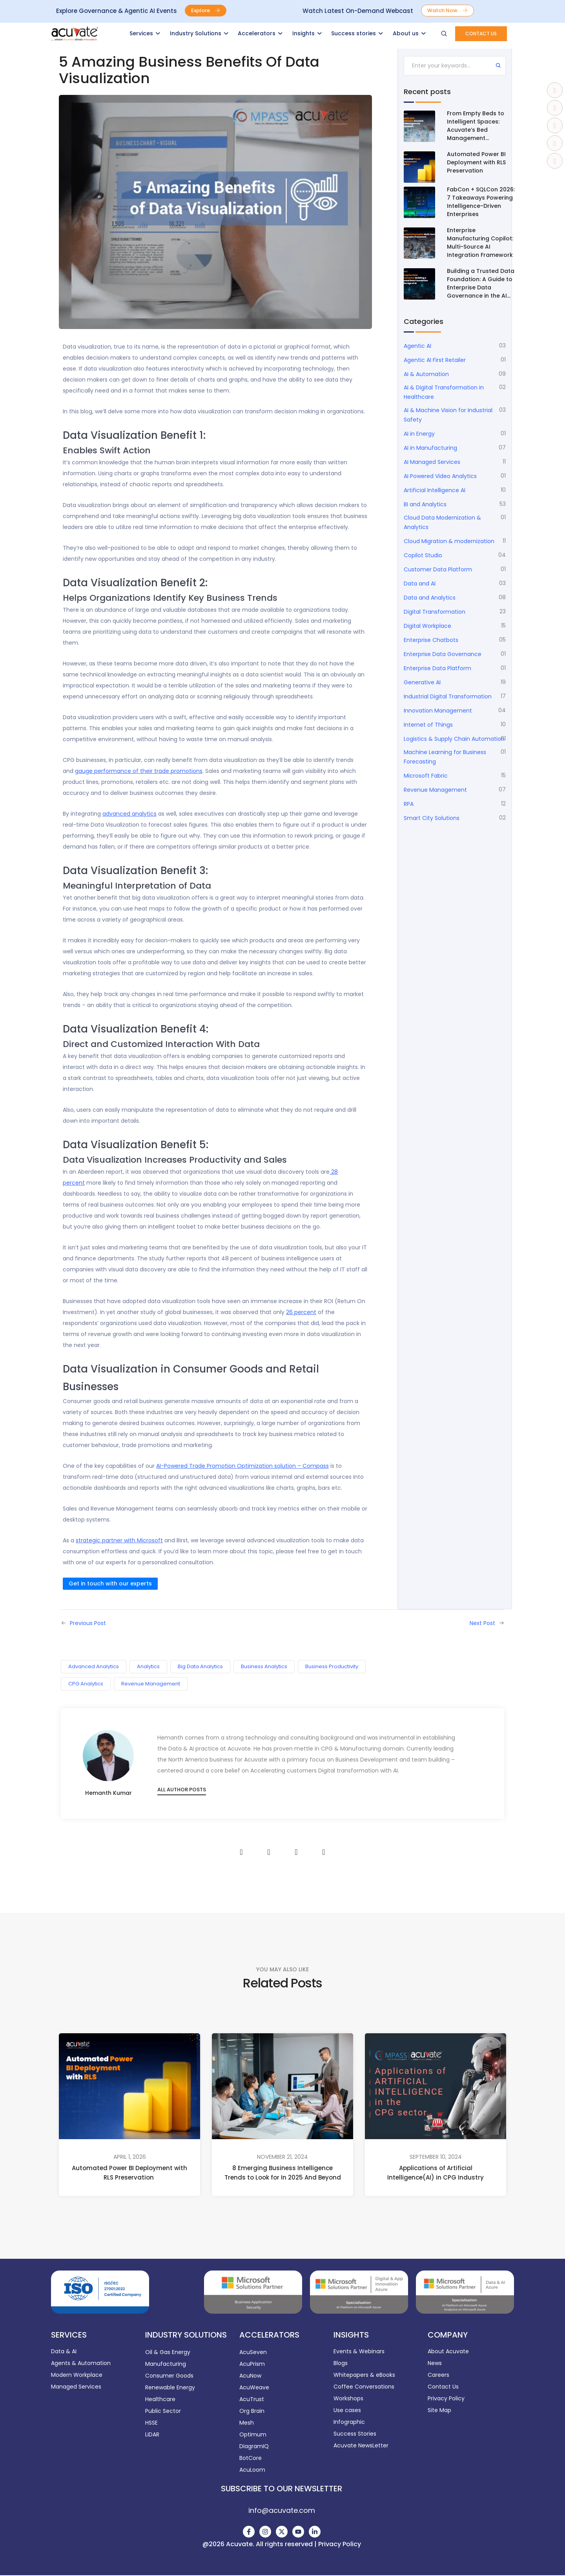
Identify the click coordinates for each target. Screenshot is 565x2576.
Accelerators (256, 33)
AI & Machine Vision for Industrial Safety (448, 415)
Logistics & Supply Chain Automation (454, 739)
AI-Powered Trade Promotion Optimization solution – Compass (242, 1466)
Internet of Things (428, 725)
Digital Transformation (434, 612)
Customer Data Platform (438, 569)
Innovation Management (438, 710)
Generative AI (422, 682)
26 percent (301, 1312)
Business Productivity (331, 1666)
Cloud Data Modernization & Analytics (442, 522)
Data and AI (420, 583)
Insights (303, 33)
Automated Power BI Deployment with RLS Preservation (129, 2173)
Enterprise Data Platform (437, 668)
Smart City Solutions (431, 818)
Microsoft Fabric (426, 776)
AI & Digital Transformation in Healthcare (444, 392)
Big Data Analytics (200, 1666)
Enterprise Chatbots (431, 640)
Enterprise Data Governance (442, 654)
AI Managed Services (432, 462)
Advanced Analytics (93, 1666)
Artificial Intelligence (434, 490)
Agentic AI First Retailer (435, 360)
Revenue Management (435, 790)
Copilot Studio (423, 555)
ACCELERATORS (269, 2334)
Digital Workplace (427, 626)
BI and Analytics (425, 504)
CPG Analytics (85, 1683)
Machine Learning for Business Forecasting (445, 756)
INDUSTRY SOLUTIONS (186, 2334)
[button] (205, 10)
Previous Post (88, 1623)
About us (406, 33)
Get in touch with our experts (110, 1583)
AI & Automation (426, 374)
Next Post (482, 1623)
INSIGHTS (351, 2334)
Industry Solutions (195, 33)
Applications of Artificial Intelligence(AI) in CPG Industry (435, 2172)
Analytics (148, 1666)
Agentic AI (417, 346)
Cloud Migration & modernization (449, 541)
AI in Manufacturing (430, 448)
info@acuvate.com (281, 2510)
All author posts (181, 1789)
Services (141, 33)
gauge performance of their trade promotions (138, 771)
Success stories (353, 33)
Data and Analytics (430, 598)
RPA (409, 804)
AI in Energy (419, 434)
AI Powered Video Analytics (440, 476)
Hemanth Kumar (108, 1793)
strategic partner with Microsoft (119, 1540)
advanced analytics (129, 814)
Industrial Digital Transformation (448, 696)
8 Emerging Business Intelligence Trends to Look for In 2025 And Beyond (282, 2173)
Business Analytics (264, 1666)
